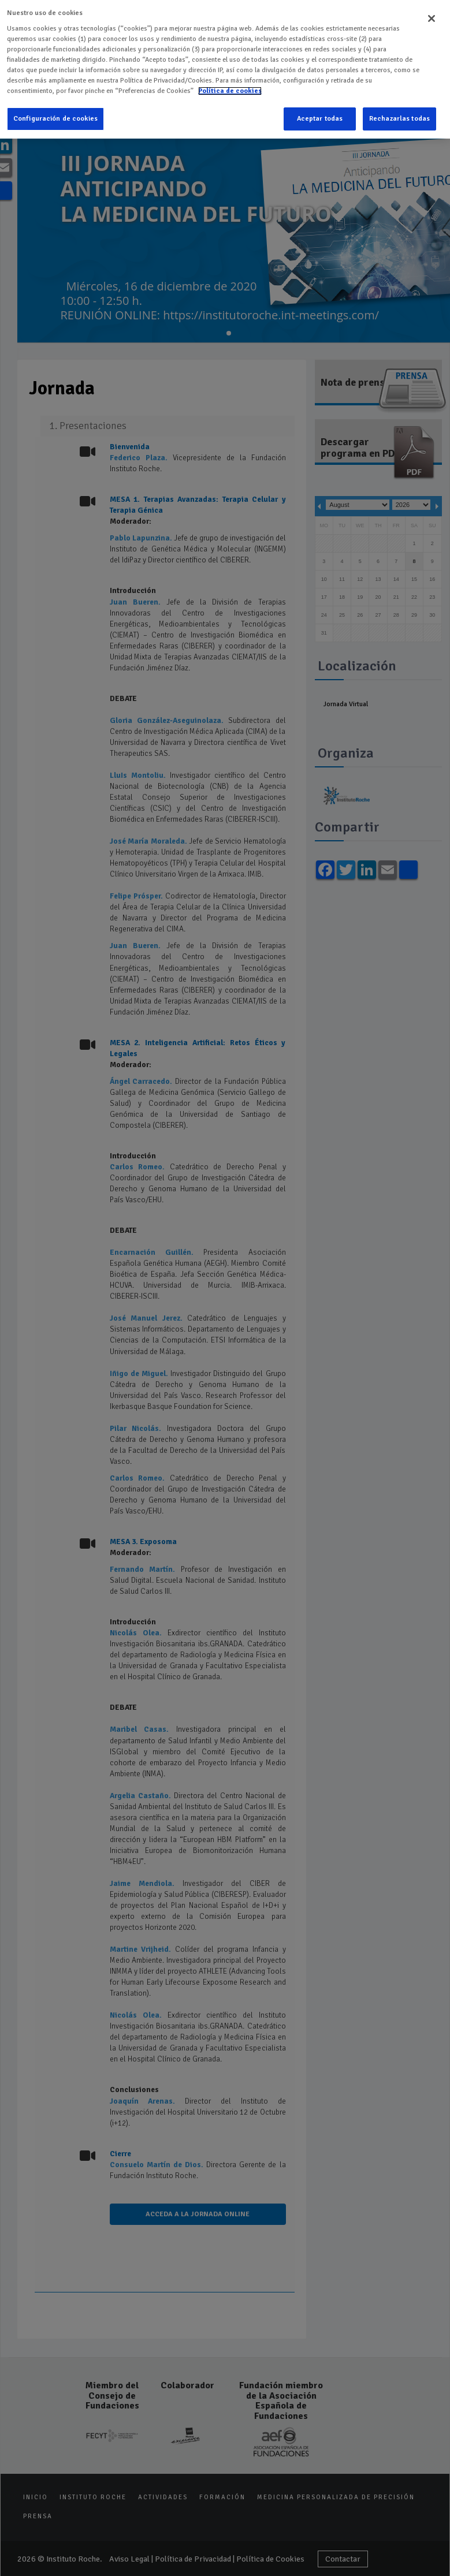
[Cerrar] (431, 18)
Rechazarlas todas (399, 118)
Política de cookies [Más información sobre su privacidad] (230, 91)
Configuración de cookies (55, 118)
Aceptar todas (320, 118)
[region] (225, 69)
